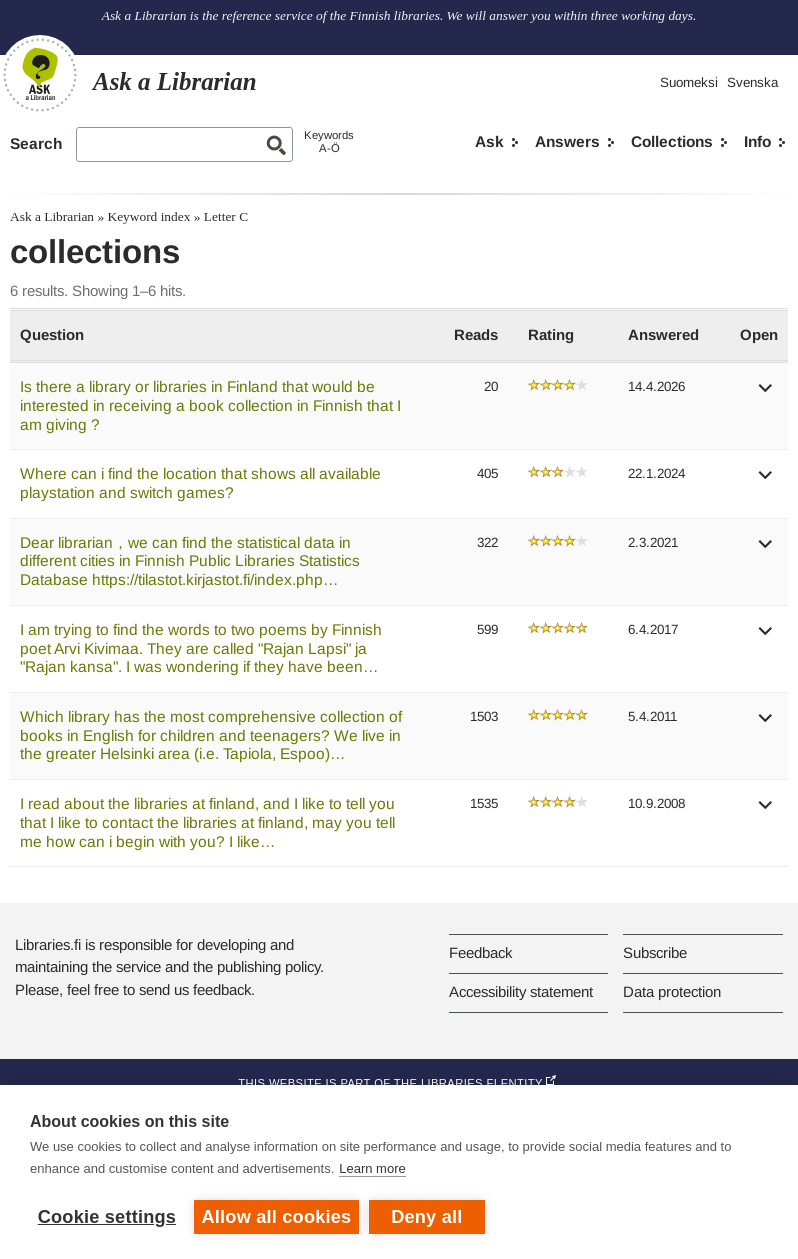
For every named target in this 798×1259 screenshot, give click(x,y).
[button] (766, 394)
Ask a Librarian (52, 216)
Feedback (480, 952)
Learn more (372, 1168)
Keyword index (148, 216)
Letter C (226, 216)
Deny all (426, 1217)
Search (36, 143)
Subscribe (655, 952)
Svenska (752, 82)
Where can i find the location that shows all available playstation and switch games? (200, 483)
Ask (489, 141)
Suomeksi (689, 82)
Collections (672, 141)
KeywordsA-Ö (329, 141)
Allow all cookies (277, 1217)
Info (757, 141)
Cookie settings (107, 1217)
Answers (567, 141)
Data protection (672, 991)
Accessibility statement (521, 991)
